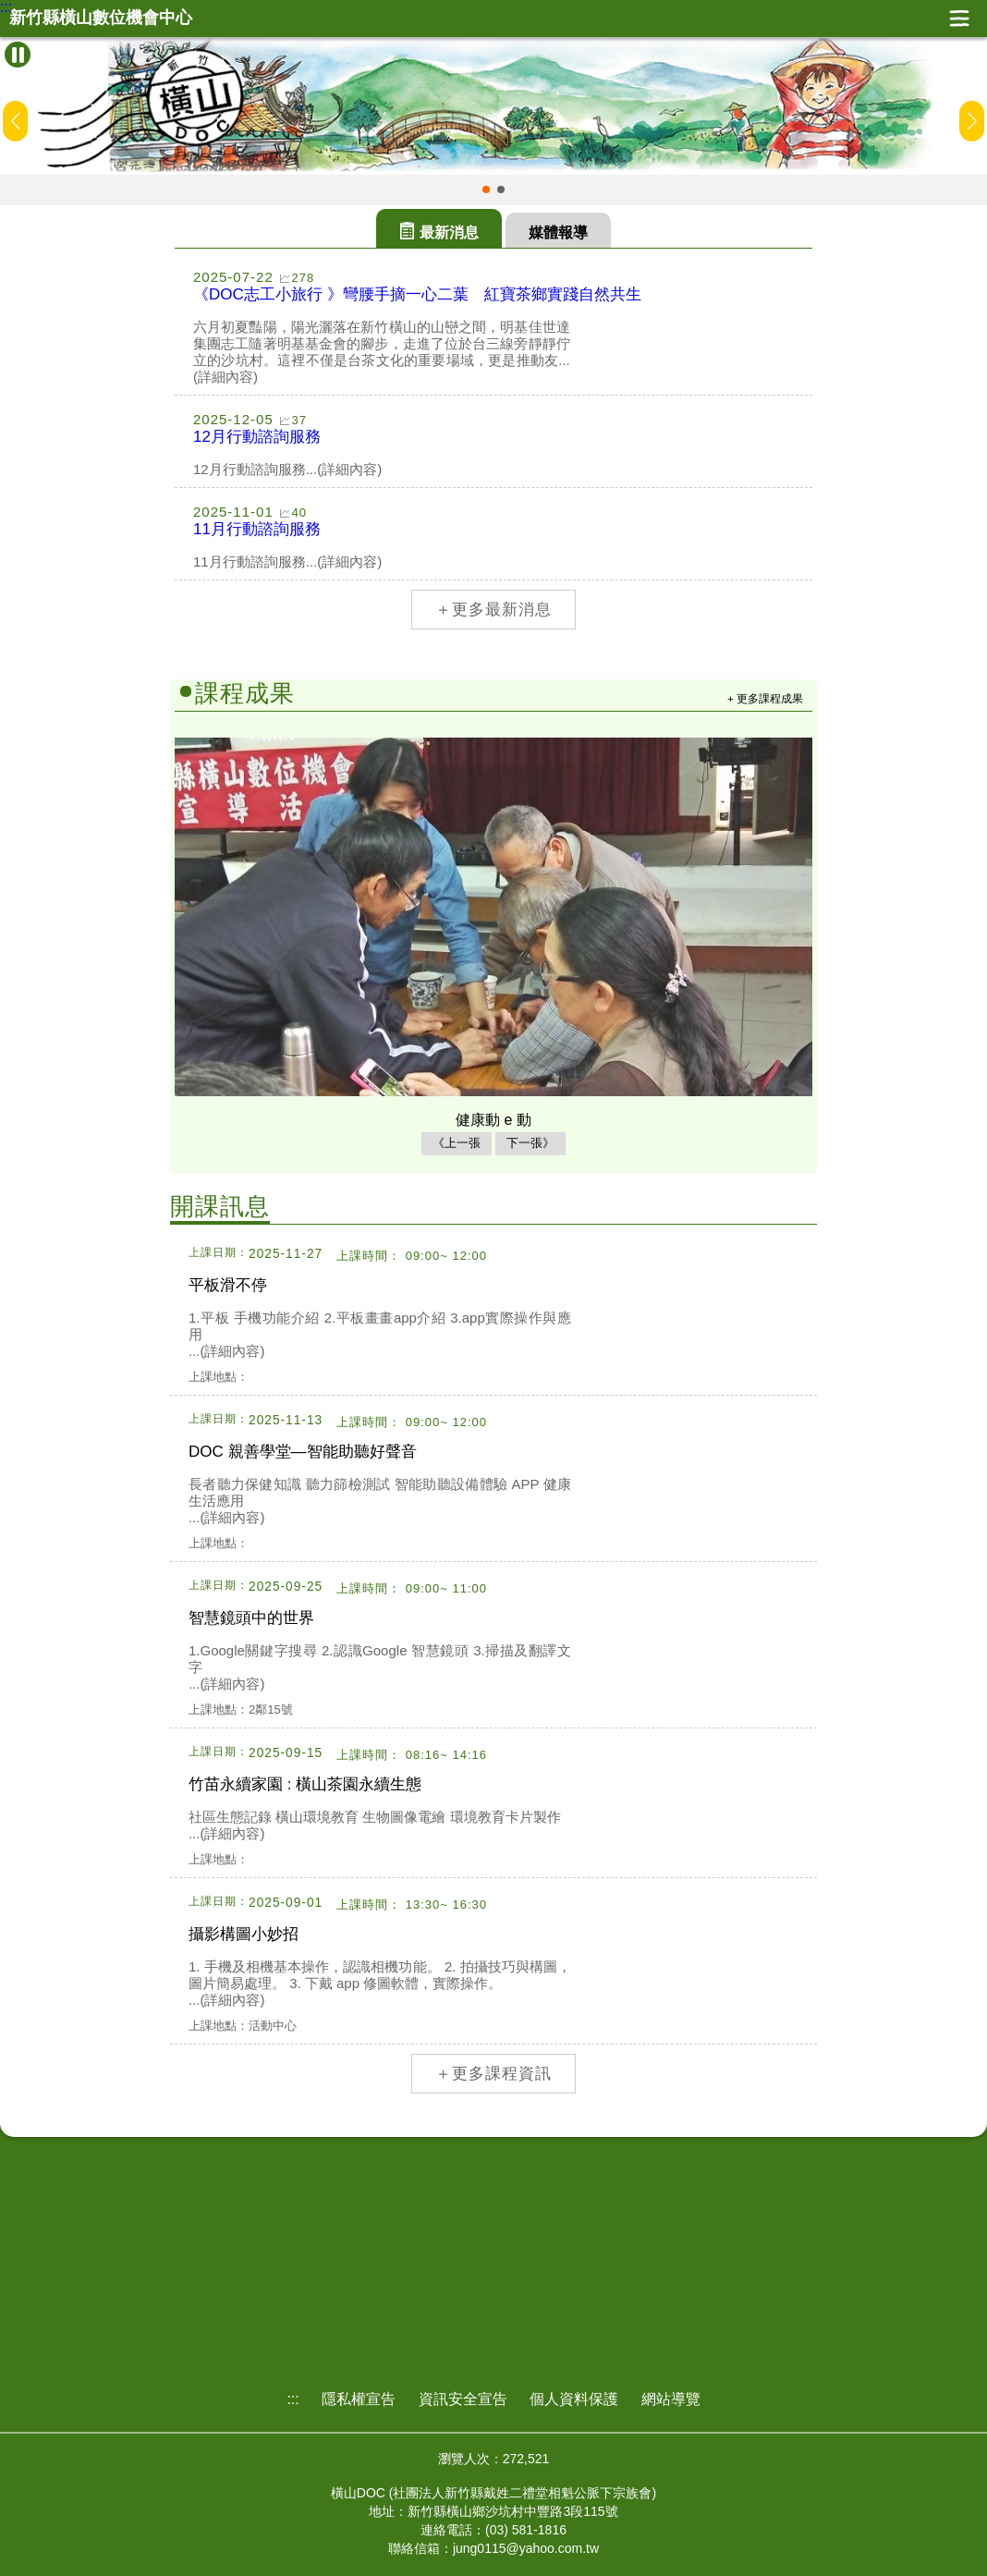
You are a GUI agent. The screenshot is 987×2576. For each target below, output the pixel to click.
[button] (486, 189)
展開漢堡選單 (959, 18)
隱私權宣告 (359, 2399)
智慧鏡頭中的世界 (251, 1618)
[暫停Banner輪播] (17, 54)
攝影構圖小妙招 (244, 1934)
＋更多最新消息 (493, 609)
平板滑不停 (228, 1285)
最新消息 (449, 232)
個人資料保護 (574, 2399)
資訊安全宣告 (463, 2399)
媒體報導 (558, 232)
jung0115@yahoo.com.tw (526, 2548)
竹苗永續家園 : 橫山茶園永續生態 (305, 1784)
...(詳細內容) (227, 1351)
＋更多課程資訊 (493, 2073)
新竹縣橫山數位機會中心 (100, 18)
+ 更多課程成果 (765, 698)
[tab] (439, 228)
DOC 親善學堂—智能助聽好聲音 (303, 1451)
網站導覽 (671, 2399)
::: (6, 7)
